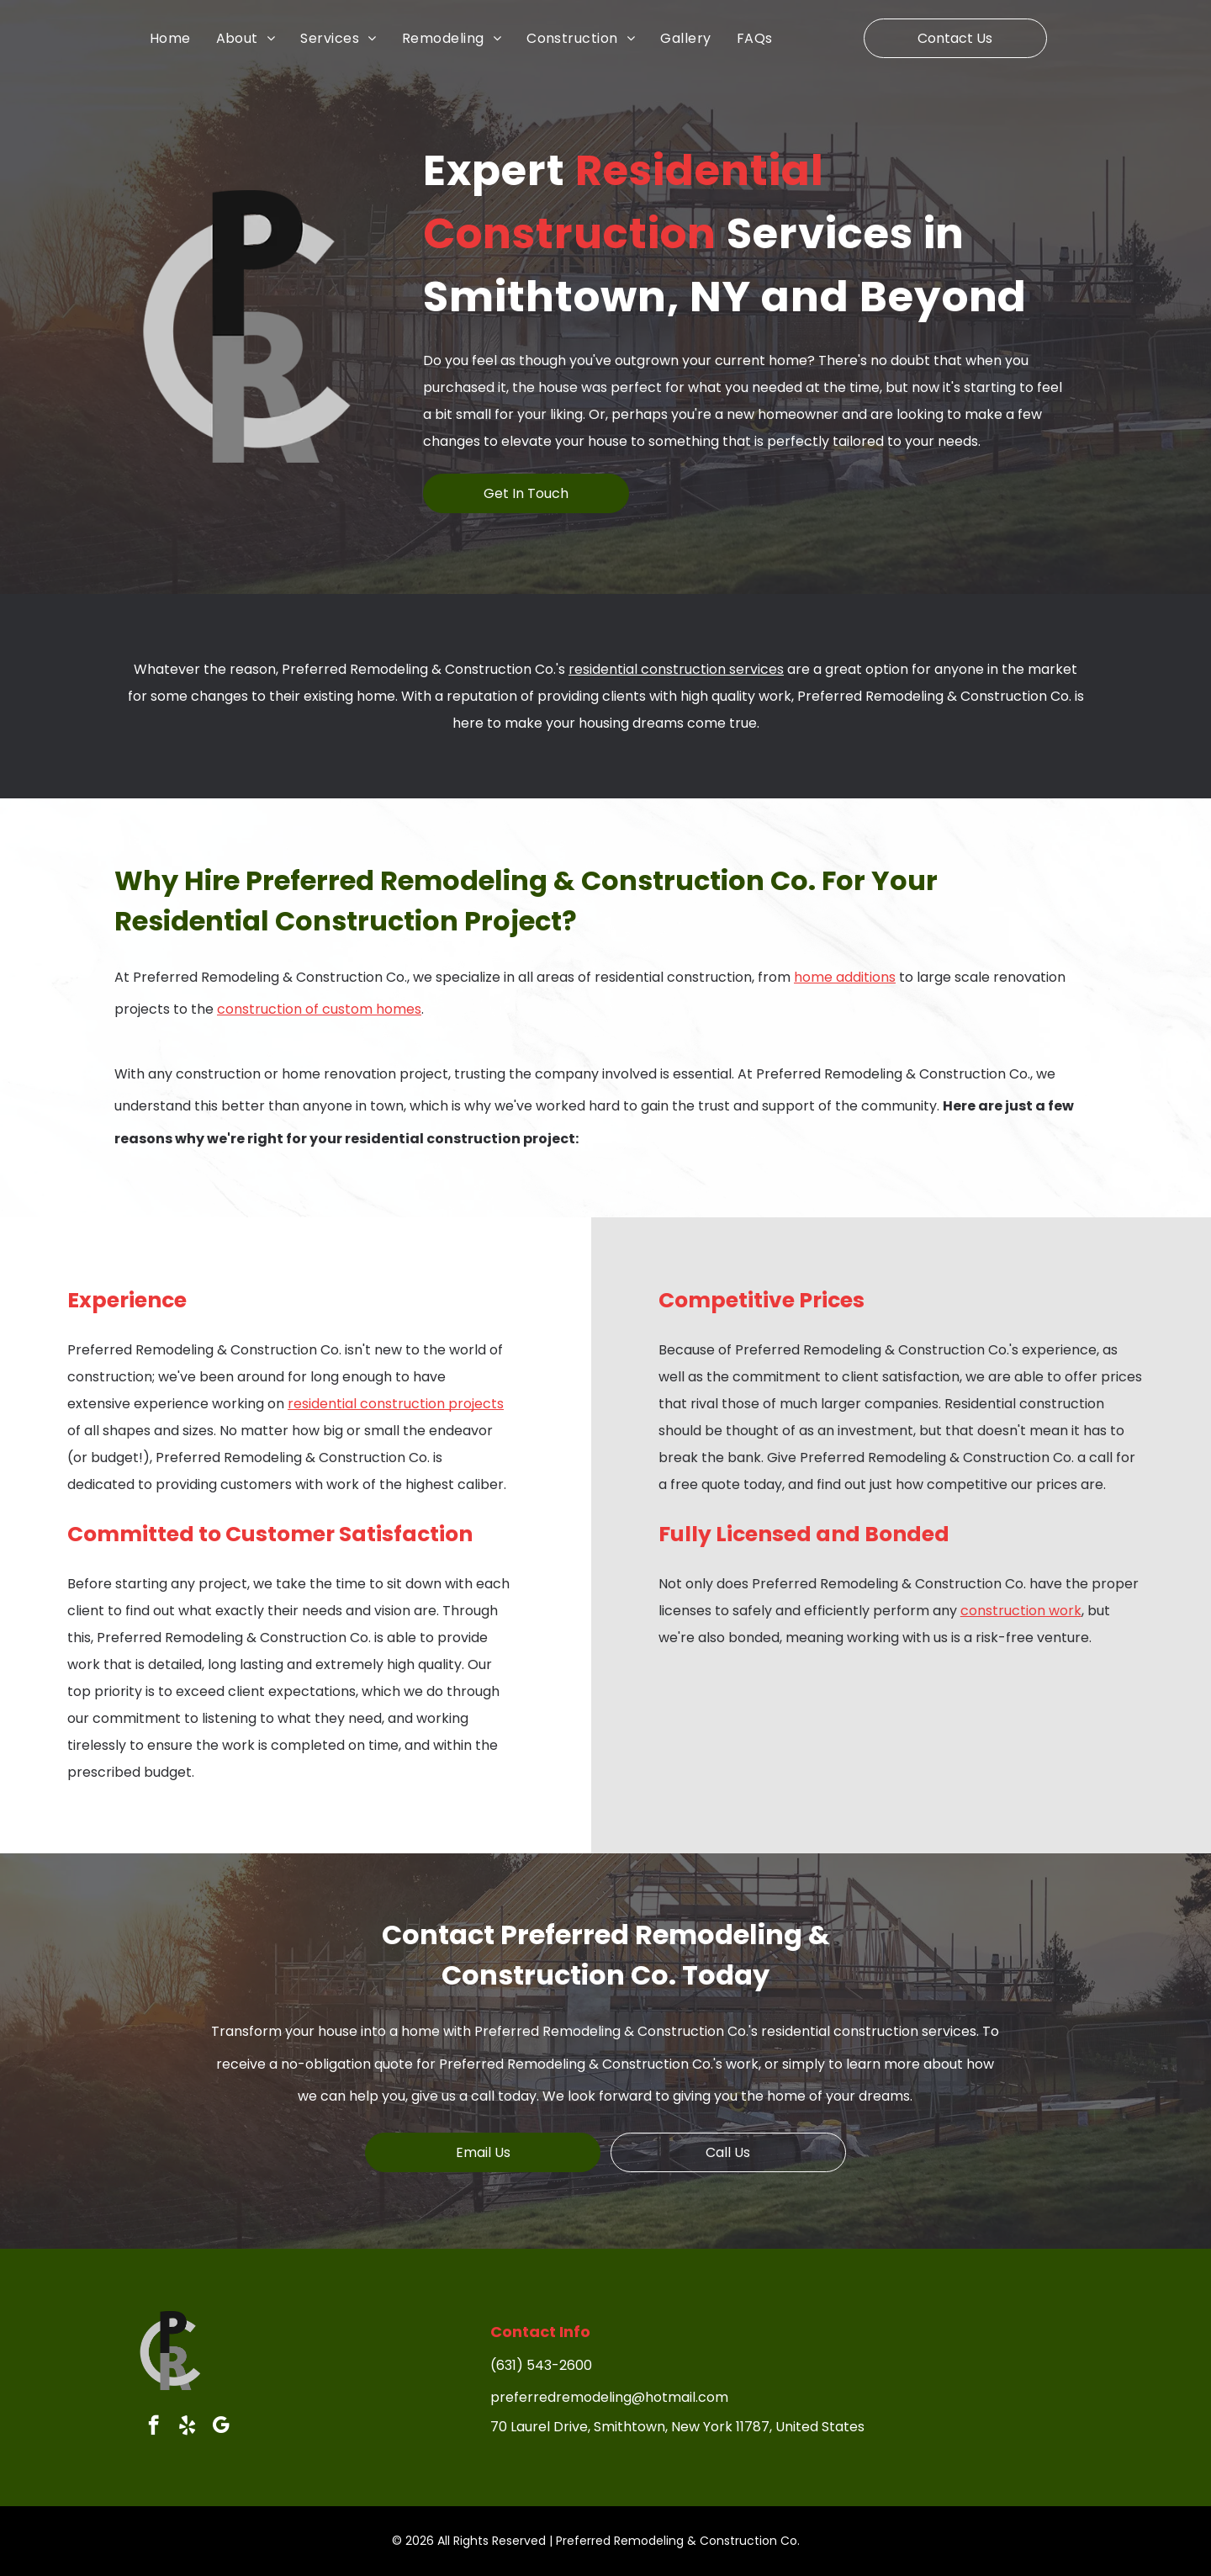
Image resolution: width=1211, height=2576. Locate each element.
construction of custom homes (319, 1009)
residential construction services (676, 669)
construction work (1020, 1610)
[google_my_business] (220, 2427)
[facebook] (153, 2427)
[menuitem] (183, 38)
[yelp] (187, 2427)
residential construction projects (396, 1403)
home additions (845, 977)
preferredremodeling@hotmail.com (609, 2397)
